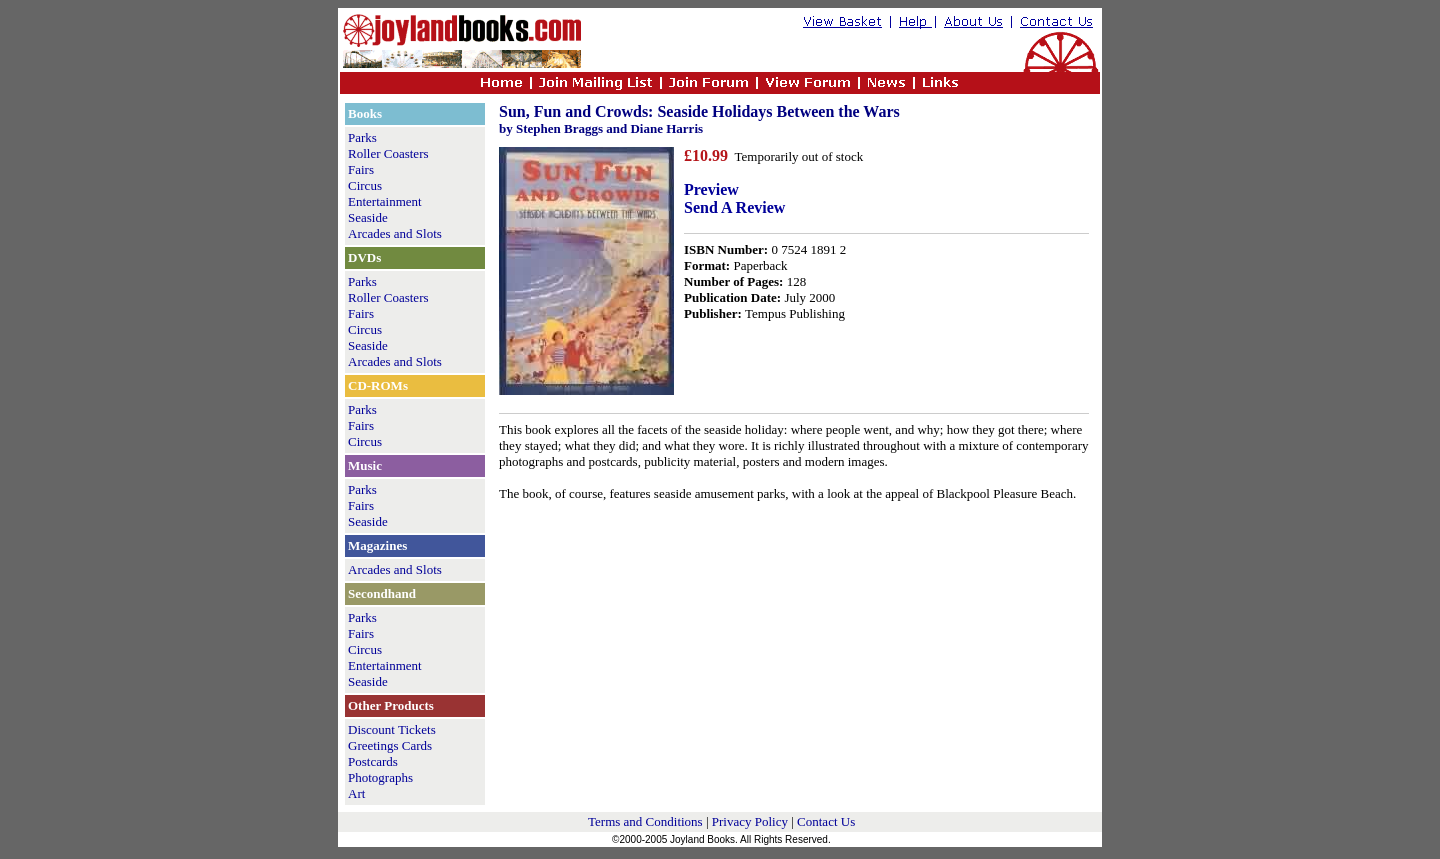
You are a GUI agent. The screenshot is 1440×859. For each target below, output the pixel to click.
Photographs (380, 777)
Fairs (361, 169)
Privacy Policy (750, 821)
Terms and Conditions (645, 821)
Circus (365, 185)
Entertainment (385, 201)
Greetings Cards (390, 745)
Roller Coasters (388, 153)
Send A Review (734, 207)
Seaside (368, 217)
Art (356, 793)
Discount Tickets (392, 729)
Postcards (373, 761)
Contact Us (826, 821)
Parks (362, 137)
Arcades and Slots (395, 233)
